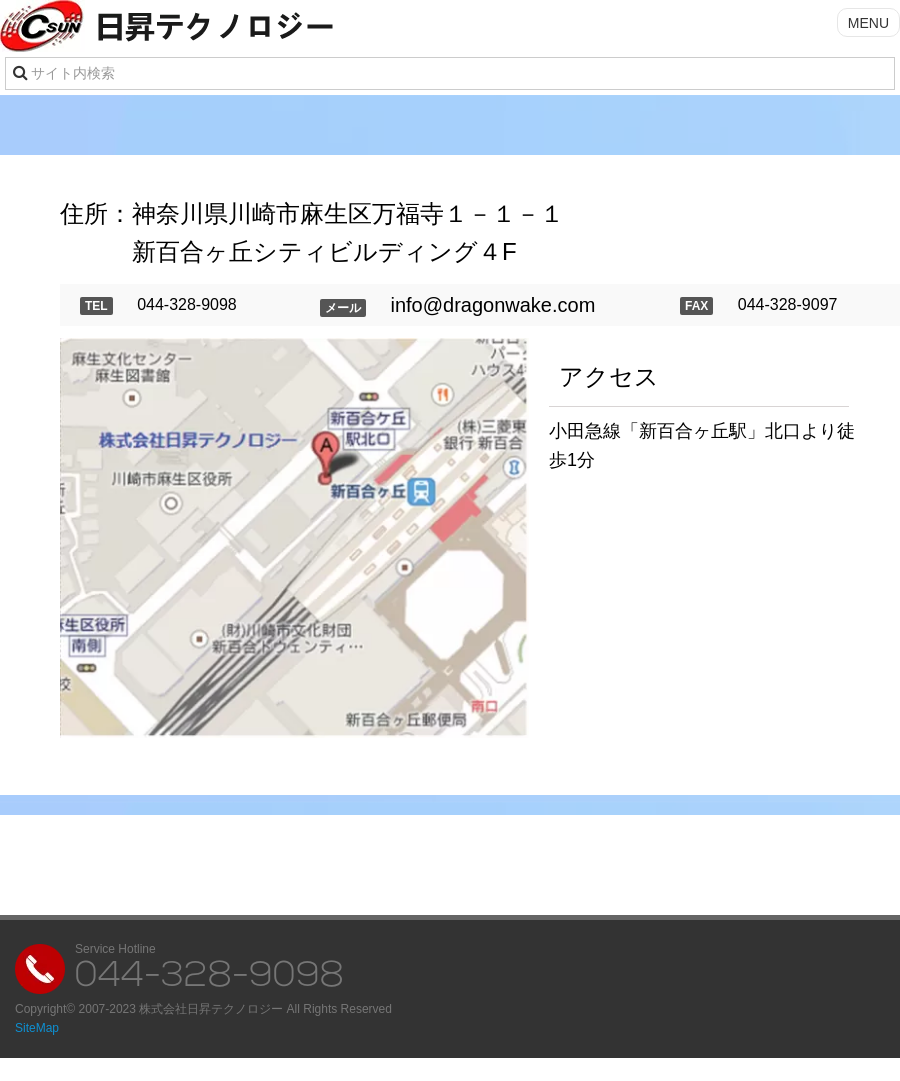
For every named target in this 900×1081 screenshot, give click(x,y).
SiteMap (37, 1028)
